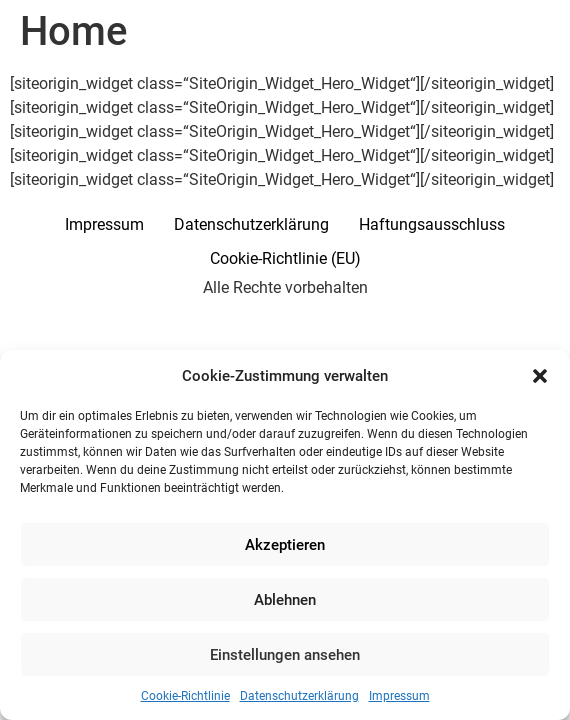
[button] (540, 376)
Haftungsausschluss (432, 224)
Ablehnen (285, 600)
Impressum (399, 696)
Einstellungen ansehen (285, 655)
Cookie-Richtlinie (185, 696)
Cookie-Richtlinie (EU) (285, 258)
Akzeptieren (285, 545)
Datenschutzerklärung (299, 696)
